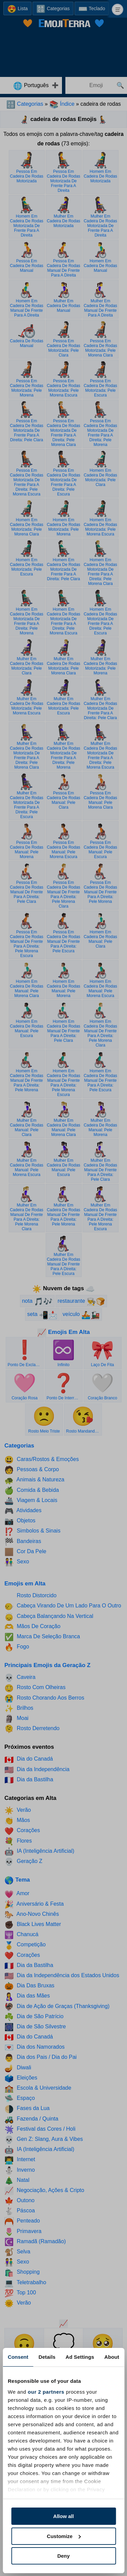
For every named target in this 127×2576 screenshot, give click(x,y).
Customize (64, 2536)
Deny (63, 2556)
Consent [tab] (18, 2357)
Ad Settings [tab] (80, 2357)
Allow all (63, 2516)
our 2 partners (46, 2392)
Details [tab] (47, 2357)
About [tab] (111, 2357)
